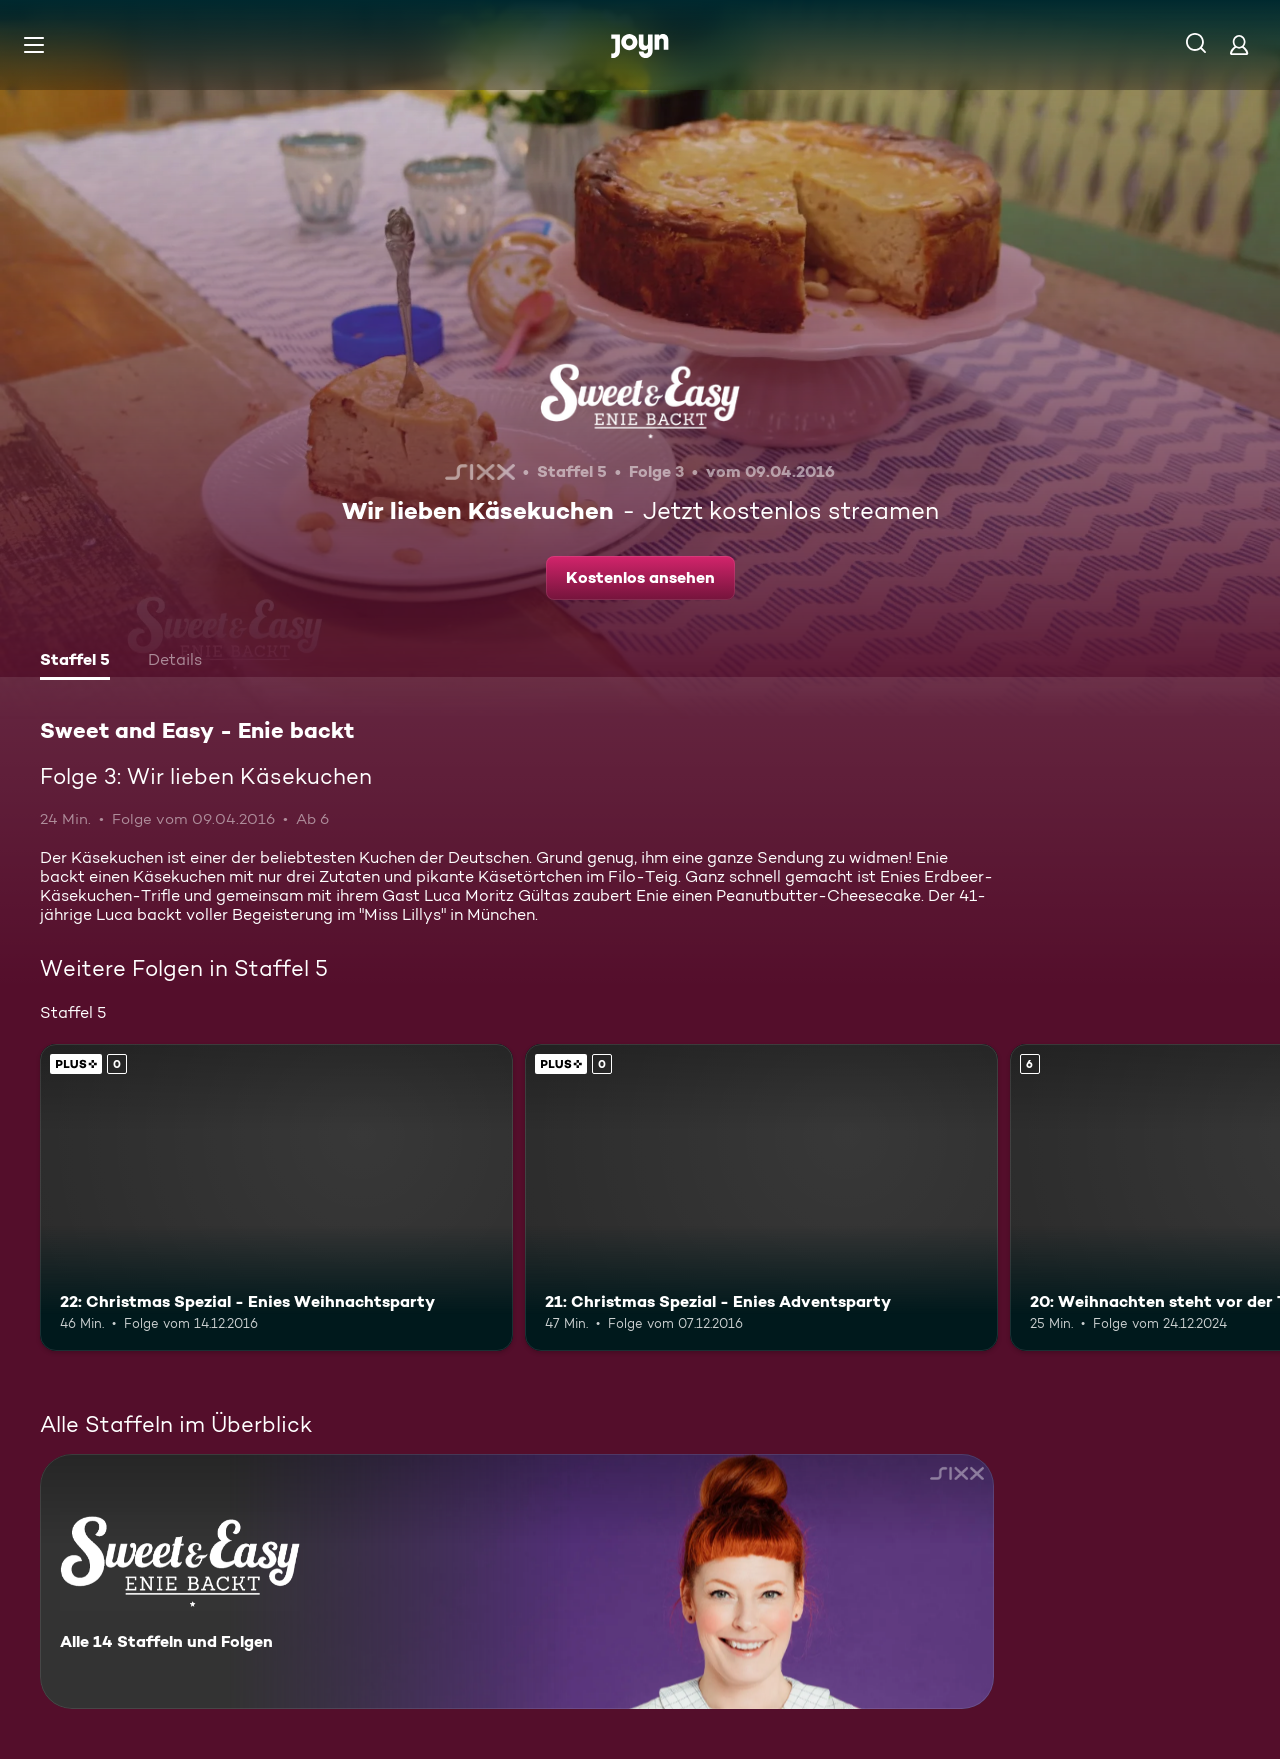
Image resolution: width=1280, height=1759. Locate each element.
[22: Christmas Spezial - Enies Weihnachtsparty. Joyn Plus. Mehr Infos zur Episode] (276, 1197)
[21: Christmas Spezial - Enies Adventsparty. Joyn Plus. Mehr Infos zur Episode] (761, 1197)
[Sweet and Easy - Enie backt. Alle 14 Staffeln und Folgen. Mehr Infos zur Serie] (517, 1581)
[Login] (1239, 44)
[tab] (75, 662)
